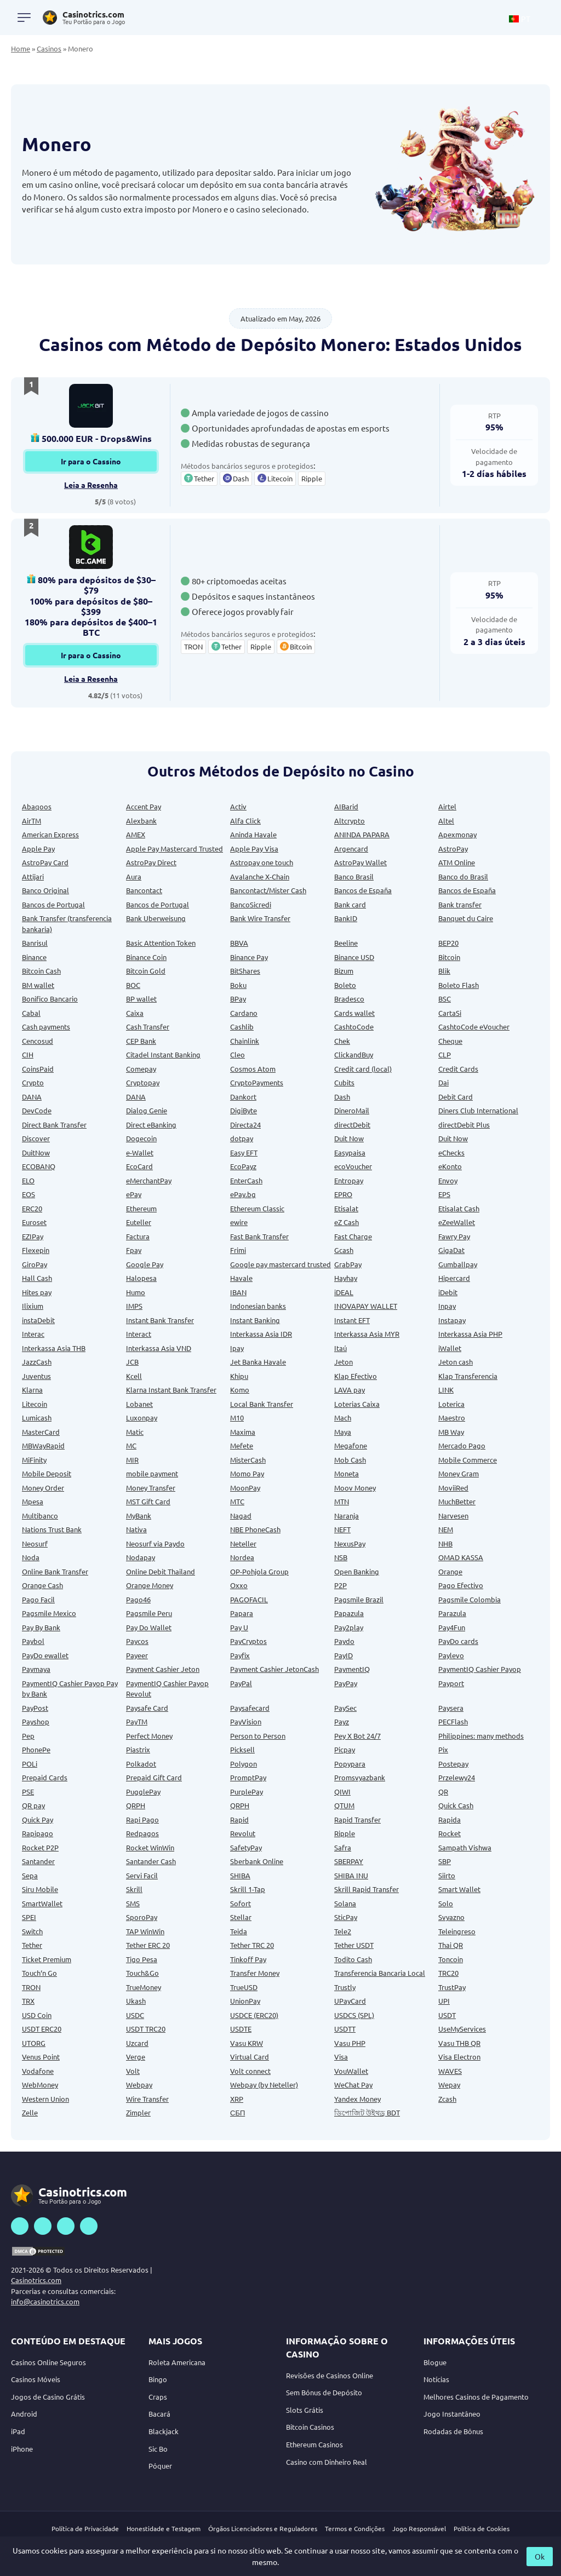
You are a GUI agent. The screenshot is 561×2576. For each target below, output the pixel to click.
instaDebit (38, 1320)
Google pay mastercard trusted (280, 1264)
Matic (135, 1431)
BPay (238, 998)
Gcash (343, 1250)
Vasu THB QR (459, 2043)
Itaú (340, 1348)
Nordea (242, 1557)
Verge (135, 2056)
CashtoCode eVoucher (474, 1026)
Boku (238, 985)
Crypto (33, 1082)
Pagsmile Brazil (358, 1599)
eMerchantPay (148, 1180)
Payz (341, 1721)
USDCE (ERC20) (254, 2015)
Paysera (450, 1707)
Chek (342, 1040)
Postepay (453, 1763)
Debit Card (455, 1096)
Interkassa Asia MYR (366, 1333)
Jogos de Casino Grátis (48, 2396)
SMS (133, 1903)
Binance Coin (146, 957)
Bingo (157, 2379)
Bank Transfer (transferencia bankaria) (67, 923)
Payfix (240, 1655)
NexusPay (349, 1543)
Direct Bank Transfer (54, 1124)
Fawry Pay (454, 1236)
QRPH (135, 1805)
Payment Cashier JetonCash (274, 1669)
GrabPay (348, 1264)
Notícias (436, 2379)
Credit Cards (458, 1068)
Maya (342, 1431)
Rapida (449, 1819)
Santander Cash (151, 1861)
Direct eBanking (151, 1124)
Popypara (349, 1763)
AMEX (135, 834)
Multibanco (40, 1515)
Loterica (451, 1403)
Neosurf (35, 1543)
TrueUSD (243, 1987)
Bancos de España (363, 890)
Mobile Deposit (46, 1473)
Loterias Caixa (357, 1403)
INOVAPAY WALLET (365, 1305)
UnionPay (245, 2000)
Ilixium (32, 1305)
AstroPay (453, 848)
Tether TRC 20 (252, 1945)
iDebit (447, 1292)
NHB (445, 1543)
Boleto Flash (458, 985)
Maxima (242, 1431)
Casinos (49, 48)
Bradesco (349, 998)
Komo (239, 1389)
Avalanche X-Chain (259, 876)
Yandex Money (357, 2098)
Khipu (239, 1376)
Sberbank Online (256, 1861)
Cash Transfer (147, 1026)
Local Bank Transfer (261, 1403)
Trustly (345, 1987)
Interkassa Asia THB (53, 1348)
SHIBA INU (351, 1875)
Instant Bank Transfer (160, 1320)
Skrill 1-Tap (247, 1889)
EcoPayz (243, 1166)
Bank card (350, 904)
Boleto (345, 985)
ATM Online (456, 862)
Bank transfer (460, 904)
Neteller (243, 1543)
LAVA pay (349, 1389)
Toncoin (450, 1959)
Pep (28, 1735)
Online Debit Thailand (160, 1571)
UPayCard (350, 2000)
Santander (38, 1861)
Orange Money (149, 1585)
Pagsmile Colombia (469, 1599)
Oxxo (239, 1585)
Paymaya (36, 1669)
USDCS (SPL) (354, 2015)
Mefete (241, 1445)
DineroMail (351, 1110)
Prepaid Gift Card (154, 1777)
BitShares (245, 970)
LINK (446, 1389)
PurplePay (246, 1791)
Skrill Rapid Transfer (366, 1889)
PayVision (245, 1721)
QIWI (342, 1791)
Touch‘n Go (39, 1972)
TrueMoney (143, 1987)
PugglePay (143, 1791)
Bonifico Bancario (50, 998)
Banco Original (45, 890)
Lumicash (36, 1417)
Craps (157, 2396)
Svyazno (451, 1917)
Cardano (243, 1012)
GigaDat (451, 1250)
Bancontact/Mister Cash (268, 890)
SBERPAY (348, 1861)
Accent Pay (143, 806)
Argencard (351, 848)
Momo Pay (247, 1473)
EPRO (343, 1194)
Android (24, 2413)
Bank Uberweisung (156, 918)
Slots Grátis (304, 2409)
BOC (133, 985)
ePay (133, 1194)
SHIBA (240, 1875)
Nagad (240, 1515)
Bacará (159, 2413)
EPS (444, 1194)
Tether (32, 1945)
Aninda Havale (253, 834)
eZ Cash (346, 1222)
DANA (32, 1096)
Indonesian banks (258, 1305)
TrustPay (452, 1987)
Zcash (447, 2098)
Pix (443, 1749)
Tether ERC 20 (148, 1945)
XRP (236, 2098)
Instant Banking (255, 1320)
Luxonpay (141, 1417)
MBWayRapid (43, 1445)
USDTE (240, 2028)
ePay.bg (243, 1194)
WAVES (450, 2070)
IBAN (238, 1292)
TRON (31, 1987)
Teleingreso (457, 1931)
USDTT (345, 2028)
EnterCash (246, 1180)
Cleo (237, 1054)
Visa (341, 2056)
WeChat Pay (353, 2084)
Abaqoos (36, 806)
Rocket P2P (40, 1847)
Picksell (242, 1749)
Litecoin (34, 1403)
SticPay (345, 1917)
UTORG (33, 2043)
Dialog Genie (146, 1110)
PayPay (345, 1683)
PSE (28, 1791)
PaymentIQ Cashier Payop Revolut (167, 1688)
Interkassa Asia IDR (261, 1333)
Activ (238, 806)
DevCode (36, 1110)
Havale (241, 1278)
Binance (34, 957)
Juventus (36, 1376)
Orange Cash (42, 1585)
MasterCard (41, 1431)
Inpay (447, 1305)
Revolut (242, 1833)
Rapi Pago (142, 1819)
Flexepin (35, 1250)
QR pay (33, 1805)
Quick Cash (455, 1805)
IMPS (134, 1305)
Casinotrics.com (36, 2280)
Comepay (141, 1068)
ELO (28, 1180)
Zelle (30, 2112)
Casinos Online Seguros (48, 2362)
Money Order (43, 1487)
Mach (342, 1417)
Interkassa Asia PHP (470, 1333)
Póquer (160, 2465)
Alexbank (141, 820)
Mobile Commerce (467, 1459)
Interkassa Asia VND (158, 1348)
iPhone (22, 2448)
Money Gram (458, 1473)
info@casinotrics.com (45, 2301)
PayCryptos (248, 1641)
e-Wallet (139, 1152)
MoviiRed (453, 1487)
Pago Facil (38, 1599)
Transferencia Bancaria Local (379, 1972)
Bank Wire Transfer (260, 918)
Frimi (238, 1250)
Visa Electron (459, 2056)
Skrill (134, 1889)
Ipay (237, 1348)
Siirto (446, 1875)
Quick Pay (37, 1819)
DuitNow (36, 1152)
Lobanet (139, 1403)
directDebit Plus (464, 1124)
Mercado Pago (461, 1445)
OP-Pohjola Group (259, 1571)
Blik (444, 970)
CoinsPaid (38, 1068)
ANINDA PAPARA (362, 834)
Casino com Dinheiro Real (326, 2461)
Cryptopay (142, 1082)
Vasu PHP (349, 2043)
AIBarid (346, 806)
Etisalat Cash (458, 1208)
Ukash (136, 2000)
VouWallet (351, 2070)
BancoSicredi (250, 904)
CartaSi (449, 1012)
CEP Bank (141, 1040)
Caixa (135, 1012)
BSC (444, 998)
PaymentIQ (352, 1669)
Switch (32, 1931)
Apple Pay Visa (254, 848)
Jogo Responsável (419, 2528)
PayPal (241, 1683)
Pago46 (138, 1599)
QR (443, 1791)
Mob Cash (350, 1459)
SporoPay (141, 1917)
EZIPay (32, 1236)
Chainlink (244, 1040)
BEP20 (448, 942)
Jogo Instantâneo (451, 2413)
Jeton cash (455, 1361)
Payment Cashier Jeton (162, 1669)
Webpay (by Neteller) (264, 2084)
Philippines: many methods (481, 1735)
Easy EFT (243, 1152)
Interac (33, 1333)
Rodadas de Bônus (453, 2431)
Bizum (343, 970)
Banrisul (35, 942)
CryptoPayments (256, 1082)
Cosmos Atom (253, 1068)
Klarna (32, 1389)
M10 (237, 1417)
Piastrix (138, 1749)
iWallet (449, 1348)
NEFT (342, 1529)
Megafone (350, 1445)
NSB (340, 1557)
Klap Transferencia (467, 1376)
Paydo (344, 1641)
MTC (237, 1501)
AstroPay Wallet (360, 862)
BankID (345, 918)
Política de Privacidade (85, 2528)
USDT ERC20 (41, 2028)
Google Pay (144, 1264)
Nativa (136, 1529)
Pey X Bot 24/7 (357, 1735)
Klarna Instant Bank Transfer (171, 1389)
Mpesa (32, 1501)
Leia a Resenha (91, 485)
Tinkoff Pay (248, 1959)
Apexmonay (457, 834)
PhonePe (36, 1749)
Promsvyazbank (359, 1777)
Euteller (138, 1222)
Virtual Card (249, 2056)
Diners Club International (478, 1110)
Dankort (243, 1096)
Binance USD (354, 957)
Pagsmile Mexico (49, 1613)
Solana (345, 1903)
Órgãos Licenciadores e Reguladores (262, 2528)
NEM (445, 1529)
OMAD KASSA (460, 1557)
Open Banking (356, 1571)
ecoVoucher (353, 1166)
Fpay (133, 1250)
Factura (138, 1236)
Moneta (346, 1473)
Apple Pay (38, 848)
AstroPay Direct (151, 862)
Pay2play (348, 1627)
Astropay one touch (261, 862)
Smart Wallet (459, 1889)
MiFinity (34, 1459)
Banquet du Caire (465, 918)
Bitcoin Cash (41, 970)
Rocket (449, 1833)
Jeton (343, 1361)
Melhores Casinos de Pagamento (476, 2396)
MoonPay (245, 1487)
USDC (135, 2015)
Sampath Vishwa (464, 1847)
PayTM (136, 1721)
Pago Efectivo (460, 1585)
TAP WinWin (145, 1931)
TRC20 (448, 1972)
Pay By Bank (41, 1627)
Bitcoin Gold (145, 970)
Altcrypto (349, 820)
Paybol (33, 1641)
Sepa (30, 1875)
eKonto (450, 1166)
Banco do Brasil (463, 876)
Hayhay (345, 1278)
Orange (450, 1571)
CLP (444, 1054)
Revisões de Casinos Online (329, 2375)
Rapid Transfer (357, 1819)
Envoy (447, 1180)
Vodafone (38, 2070)
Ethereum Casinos (314, 2444)
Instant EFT (352, 1320)
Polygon (243, 1763)
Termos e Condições (355, 2528)
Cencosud (37, 1040)
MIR (132, 1459)
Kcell (134, 1376)
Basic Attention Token (161, 942)
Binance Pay (249, 957)
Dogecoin (141, 1138)
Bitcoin (449, 957)
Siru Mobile (40, 1889)
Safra (342, 1847)
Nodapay (140, 1557)
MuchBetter (457, 1501)
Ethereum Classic (257, 1208)
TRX (28, 2000)
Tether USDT (354, 1945)
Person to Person (257, 1735)
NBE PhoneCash (255, 1529)
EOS (28, 1194)
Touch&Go (142, 1972)
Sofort (240, 1903)
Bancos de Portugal (53, 904)
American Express (50, 834)
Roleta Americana (176, 2362)
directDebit (352, 1124)
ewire (239, 1222)
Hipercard (454, 1278)
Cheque (450, 1040)
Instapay (452, 1320)
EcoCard (139, 1166)
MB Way (451, 1431)
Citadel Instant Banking (163, 1054)
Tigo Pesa (141, 1959)
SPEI (29, 1917)
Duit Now (349, 1138)
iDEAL (343, 1292)
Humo (135, 1292)
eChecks (451, 1152)
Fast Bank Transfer (259, 1236)
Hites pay (36, 1292)
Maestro (451, 1417)
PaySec (345, 1707)
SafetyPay (246, 1847)
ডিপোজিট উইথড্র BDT (367, 2112)
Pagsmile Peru (149, 1613)
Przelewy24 (456, 1777)
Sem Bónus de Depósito (324, 2392)
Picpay (344, 1749)
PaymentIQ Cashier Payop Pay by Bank (70, 1688)
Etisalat (346, 1208)
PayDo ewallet (45, 1655)
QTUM (344, 1805)
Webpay (139, 2084)
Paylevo (451, 1655)
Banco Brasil (354, 876)
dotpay (241, 1138)
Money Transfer (150, 1487)
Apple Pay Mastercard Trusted (174, 848)
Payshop (35, 1721)
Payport (451, 1683)
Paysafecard (250, 1707)
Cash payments (46, 1026)
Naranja (346, 1515)
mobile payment (152, 1473)
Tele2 (342, 1931)
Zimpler (138, 2112)
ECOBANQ (38, 1166)
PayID (343, 1655)
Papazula (349, 1613)
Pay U (239, 1627)
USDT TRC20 (145, 2028)
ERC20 (32, 1208)
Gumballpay (457, 1264)
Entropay (348, 1180)
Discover (36, 1138)
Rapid (239, 1819)
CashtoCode (354, 1026)
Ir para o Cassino (91, 461)
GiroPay (34, 1264)
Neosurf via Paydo (155, 1543)
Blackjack (163, 2431)
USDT (447, 2015)
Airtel (447, 806)
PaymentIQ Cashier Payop (479, 1669)
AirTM (31, 820)
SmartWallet (42, 1903)
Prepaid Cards (44, 1777)
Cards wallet (354, 1012)
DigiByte (243, 1110)
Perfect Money (149, 1735)
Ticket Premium (46, 1959)
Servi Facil (142, 1875)
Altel (446, 820)
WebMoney (40, 2084)
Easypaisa (349, 1152)
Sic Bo (158, 2448)
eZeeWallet (456, 1222)
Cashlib (242, 1026)
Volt (133, 2070)
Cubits (344, 1082)
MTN (341, 1501)
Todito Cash (353, 1959)
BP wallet (141, 998)
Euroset (34, 1222)
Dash (342, 1096)
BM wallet (38, 985)
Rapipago (37, 1833)
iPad (18, 2431)
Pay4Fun (451, 1627)
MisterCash (248, 1459)
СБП (237, 2112)
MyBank (138, 1515)
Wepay (449, 2084)
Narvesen (453, 1515)
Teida (238, 1931)
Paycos (137, 1641)
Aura (133, 876)
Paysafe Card (147, 1707)
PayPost (35, 1707)
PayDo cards (458, 1641)
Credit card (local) (363, 1068)
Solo (445, 1903)
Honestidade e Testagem (164, 2528)
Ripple (344, 1833)
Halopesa (141, 1278)
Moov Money (355, 1487)
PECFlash (453, 1721)
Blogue (434, 2362)
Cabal (31, 1012)
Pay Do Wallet (148, 1627)
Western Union (45, 2098)
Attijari (33, 876)
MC (131, 1445)
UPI (444, 2000)
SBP (444, 1861)
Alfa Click (245, 820)
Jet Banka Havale (258, 1361)
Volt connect (250, 2070)
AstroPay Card (45, 862)
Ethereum (141, 1208)
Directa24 (245, 1124)
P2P (340, 1585)
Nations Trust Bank (52, 1529)
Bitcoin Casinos (310, 2426)
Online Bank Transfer (55, 1571)
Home (20, 48)
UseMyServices (462, 2028)
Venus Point (41, 2056)
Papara (241, 1613)
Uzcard (137, 2043)
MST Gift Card (148, 1501)
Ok (540, 2556)
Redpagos (142, 1833)
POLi (29, 1763)
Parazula (452, 1613)
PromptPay (248, 1777)
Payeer (137, 1655)
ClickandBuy (353, 1054)
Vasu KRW (246, 2043)
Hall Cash (37, 1278)
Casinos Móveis (35, 2379)
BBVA (239, 942)
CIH (27, 1054)
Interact (138, 1333)
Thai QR (450, 1945)
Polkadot (141, 1763)
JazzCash (36, 1361)
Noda (30, 1557)
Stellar (240, 1917)
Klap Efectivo (355, 1376)
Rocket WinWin (150, 1847)
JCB (132, 1361)
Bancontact (144, 890)
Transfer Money (254, 1972)
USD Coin (36, 2015)
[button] (525, 17)
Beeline (346, 942)
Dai (443, 1082)
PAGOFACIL (249, 1599)
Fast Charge (353, 1236)
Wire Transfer (147, 2098)
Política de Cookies (482, 2528)
